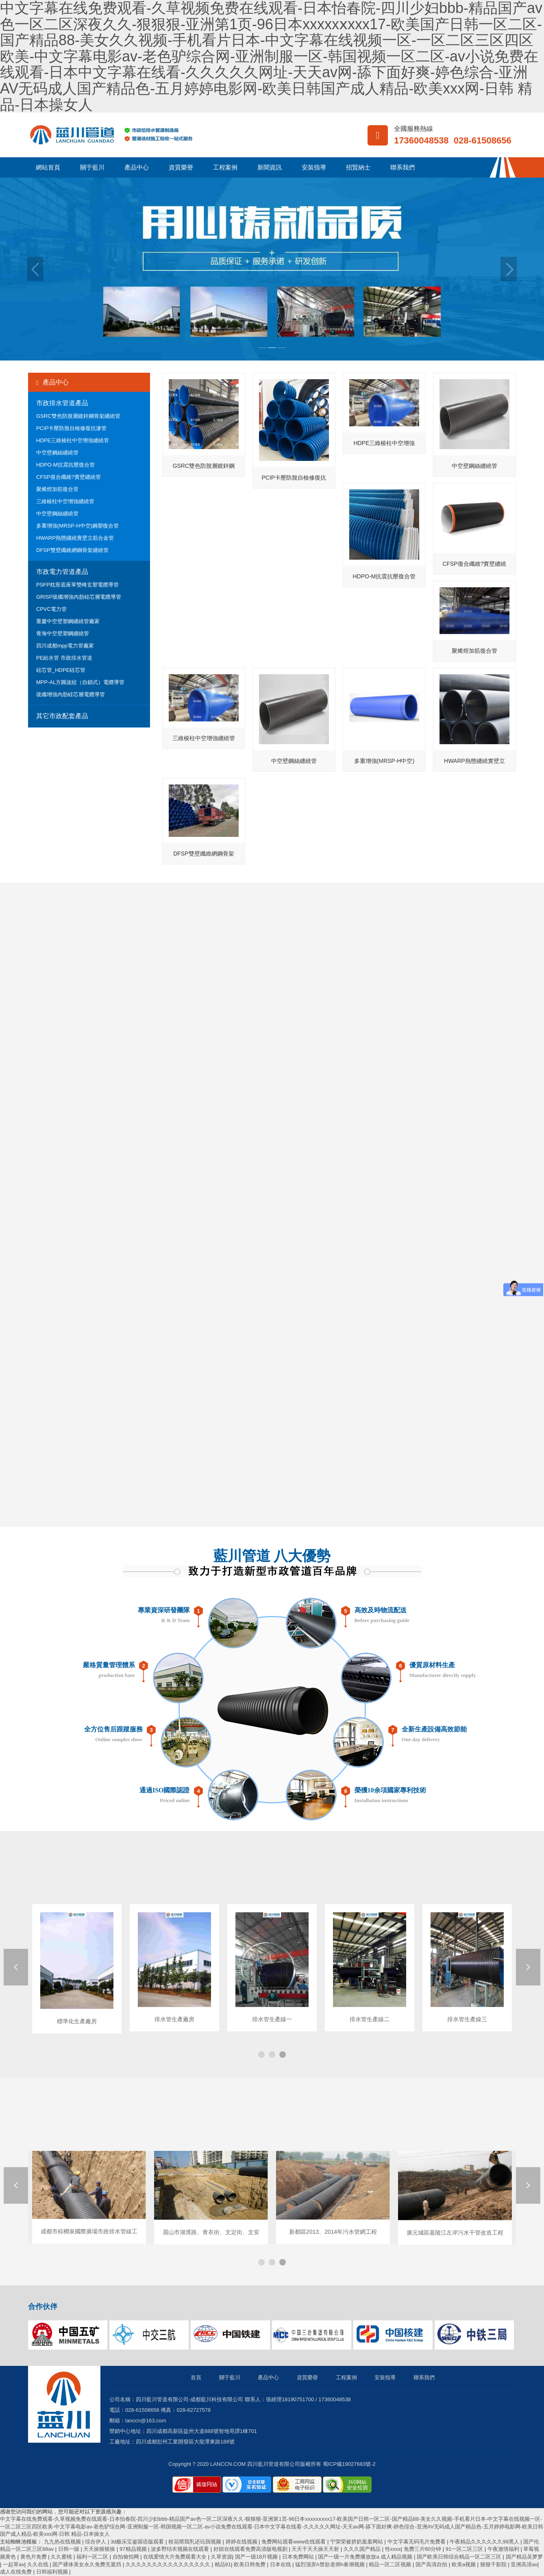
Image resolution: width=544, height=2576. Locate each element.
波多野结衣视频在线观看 (181, 2549)
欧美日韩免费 (250, 2564)
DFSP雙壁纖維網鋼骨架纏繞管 (72, 550)
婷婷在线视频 (242, 2542)
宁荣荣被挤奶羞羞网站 (357, 2542)
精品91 (223, 2564)
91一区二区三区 (465, 2549)
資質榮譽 (181, 167)
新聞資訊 (269, 167)
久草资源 (221, 2557)
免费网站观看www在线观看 (294, 2542)
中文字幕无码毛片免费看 (417, 2542)
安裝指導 (314, 167)
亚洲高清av (524, 2564)
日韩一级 (69, 2549)
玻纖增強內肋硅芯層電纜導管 (70, 694)
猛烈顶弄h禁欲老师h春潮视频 (330, 2564)
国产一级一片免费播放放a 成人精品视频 (365, 2557)
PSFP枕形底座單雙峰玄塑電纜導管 (77, 585)
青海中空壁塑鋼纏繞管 (62, 633)
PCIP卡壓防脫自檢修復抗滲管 (71, 428)
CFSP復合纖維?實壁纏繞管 (68, 477)
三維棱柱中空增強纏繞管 (65, 501)
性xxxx (393, 2549)
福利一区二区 (93, 2557)
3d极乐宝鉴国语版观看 (138, 2542)
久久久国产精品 (363, 2549)
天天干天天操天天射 (316, 2549)
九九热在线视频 (63, 2542)
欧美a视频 (464, 2564)
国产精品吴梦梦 (524, 2557)
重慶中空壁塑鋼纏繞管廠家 (68, 621)
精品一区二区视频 (391, 2564)
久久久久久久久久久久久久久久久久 (169, 2564)
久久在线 (38, 2564)
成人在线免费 (16, 2572)
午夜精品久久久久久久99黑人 (485, 2542)
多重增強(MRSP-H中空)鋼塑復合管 (77, 526)
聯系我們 (402, 167)
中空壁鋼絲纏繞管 (57, 453)
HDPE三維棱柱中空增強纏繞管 (72, 440)
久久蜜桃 (62, 2557)
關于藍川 (92, 167)
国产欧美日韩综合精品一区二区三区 (460, 2557)
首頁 (196, 2377)
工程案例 (225, 167)
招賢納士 (358, 167)
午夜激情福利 (504, 2549)
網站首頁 (48, 167)
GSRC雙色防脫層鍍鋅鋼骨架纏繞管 (78, 416)
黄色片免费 (34, 2557)
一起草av (13, 2564)
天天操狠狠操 (100, 2549)
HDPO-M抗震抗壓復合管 (65, 465)
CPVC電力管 (51, 609)
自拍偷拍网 (127, 2557)
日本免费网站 (299, 2557)
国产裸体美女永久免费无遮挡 (87, 2564)
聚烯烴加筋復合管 (57, 489)
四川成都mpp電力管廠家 (65, 646)
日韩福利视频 (53, 2572)
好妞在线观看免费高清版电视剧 (251, 2549)
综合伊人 (96, 2542)
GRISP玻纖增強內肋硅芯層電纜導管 (78, 597)
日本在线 (281, 2564)
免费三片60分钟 (423, 2549)
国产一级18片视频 (257, 2557)
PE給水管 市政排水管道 (64, 658)
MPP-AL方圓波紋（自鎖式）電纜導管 (80, 682)
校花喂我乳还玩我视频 (195, 2542)
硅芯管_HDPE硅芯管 (60, 670)
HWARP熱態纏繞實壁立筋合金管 (75, 538)
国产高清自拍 (432, 2564)
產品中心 (136, 167)
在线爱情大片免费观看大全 (175, 2557)
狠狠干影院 (494, 2564)
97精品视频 (134, 2549)
